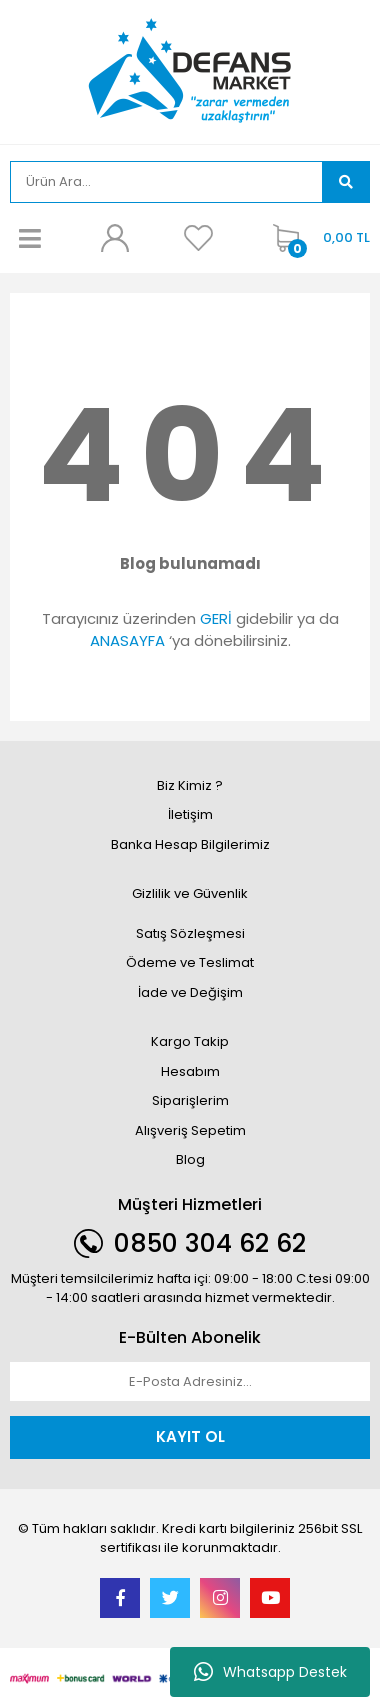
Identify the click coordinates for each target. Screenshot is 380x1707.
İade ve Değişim (190, 992)
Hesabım (190, 1071)
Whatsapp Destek (270, 1672)
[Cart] (316, 238)
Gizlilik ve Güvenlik (190, 893)
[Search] (166, 182)
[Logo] (190, 70)
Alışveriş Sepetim (190, 1130)
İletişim (190, 814)
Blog (190, 1159)
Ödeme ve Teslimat (190, 962)
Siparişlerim (190, 1100)
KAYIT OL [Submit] (190, 1436)
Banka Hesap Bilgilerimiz (190, 844)
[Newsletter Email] (190, 1382)
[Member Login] (114, 238)
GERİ (216, 618)
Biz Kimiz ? (190, 785)
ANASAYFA (127, 640)
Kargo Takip (190, 1041)
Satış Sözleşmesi (190, 933)
